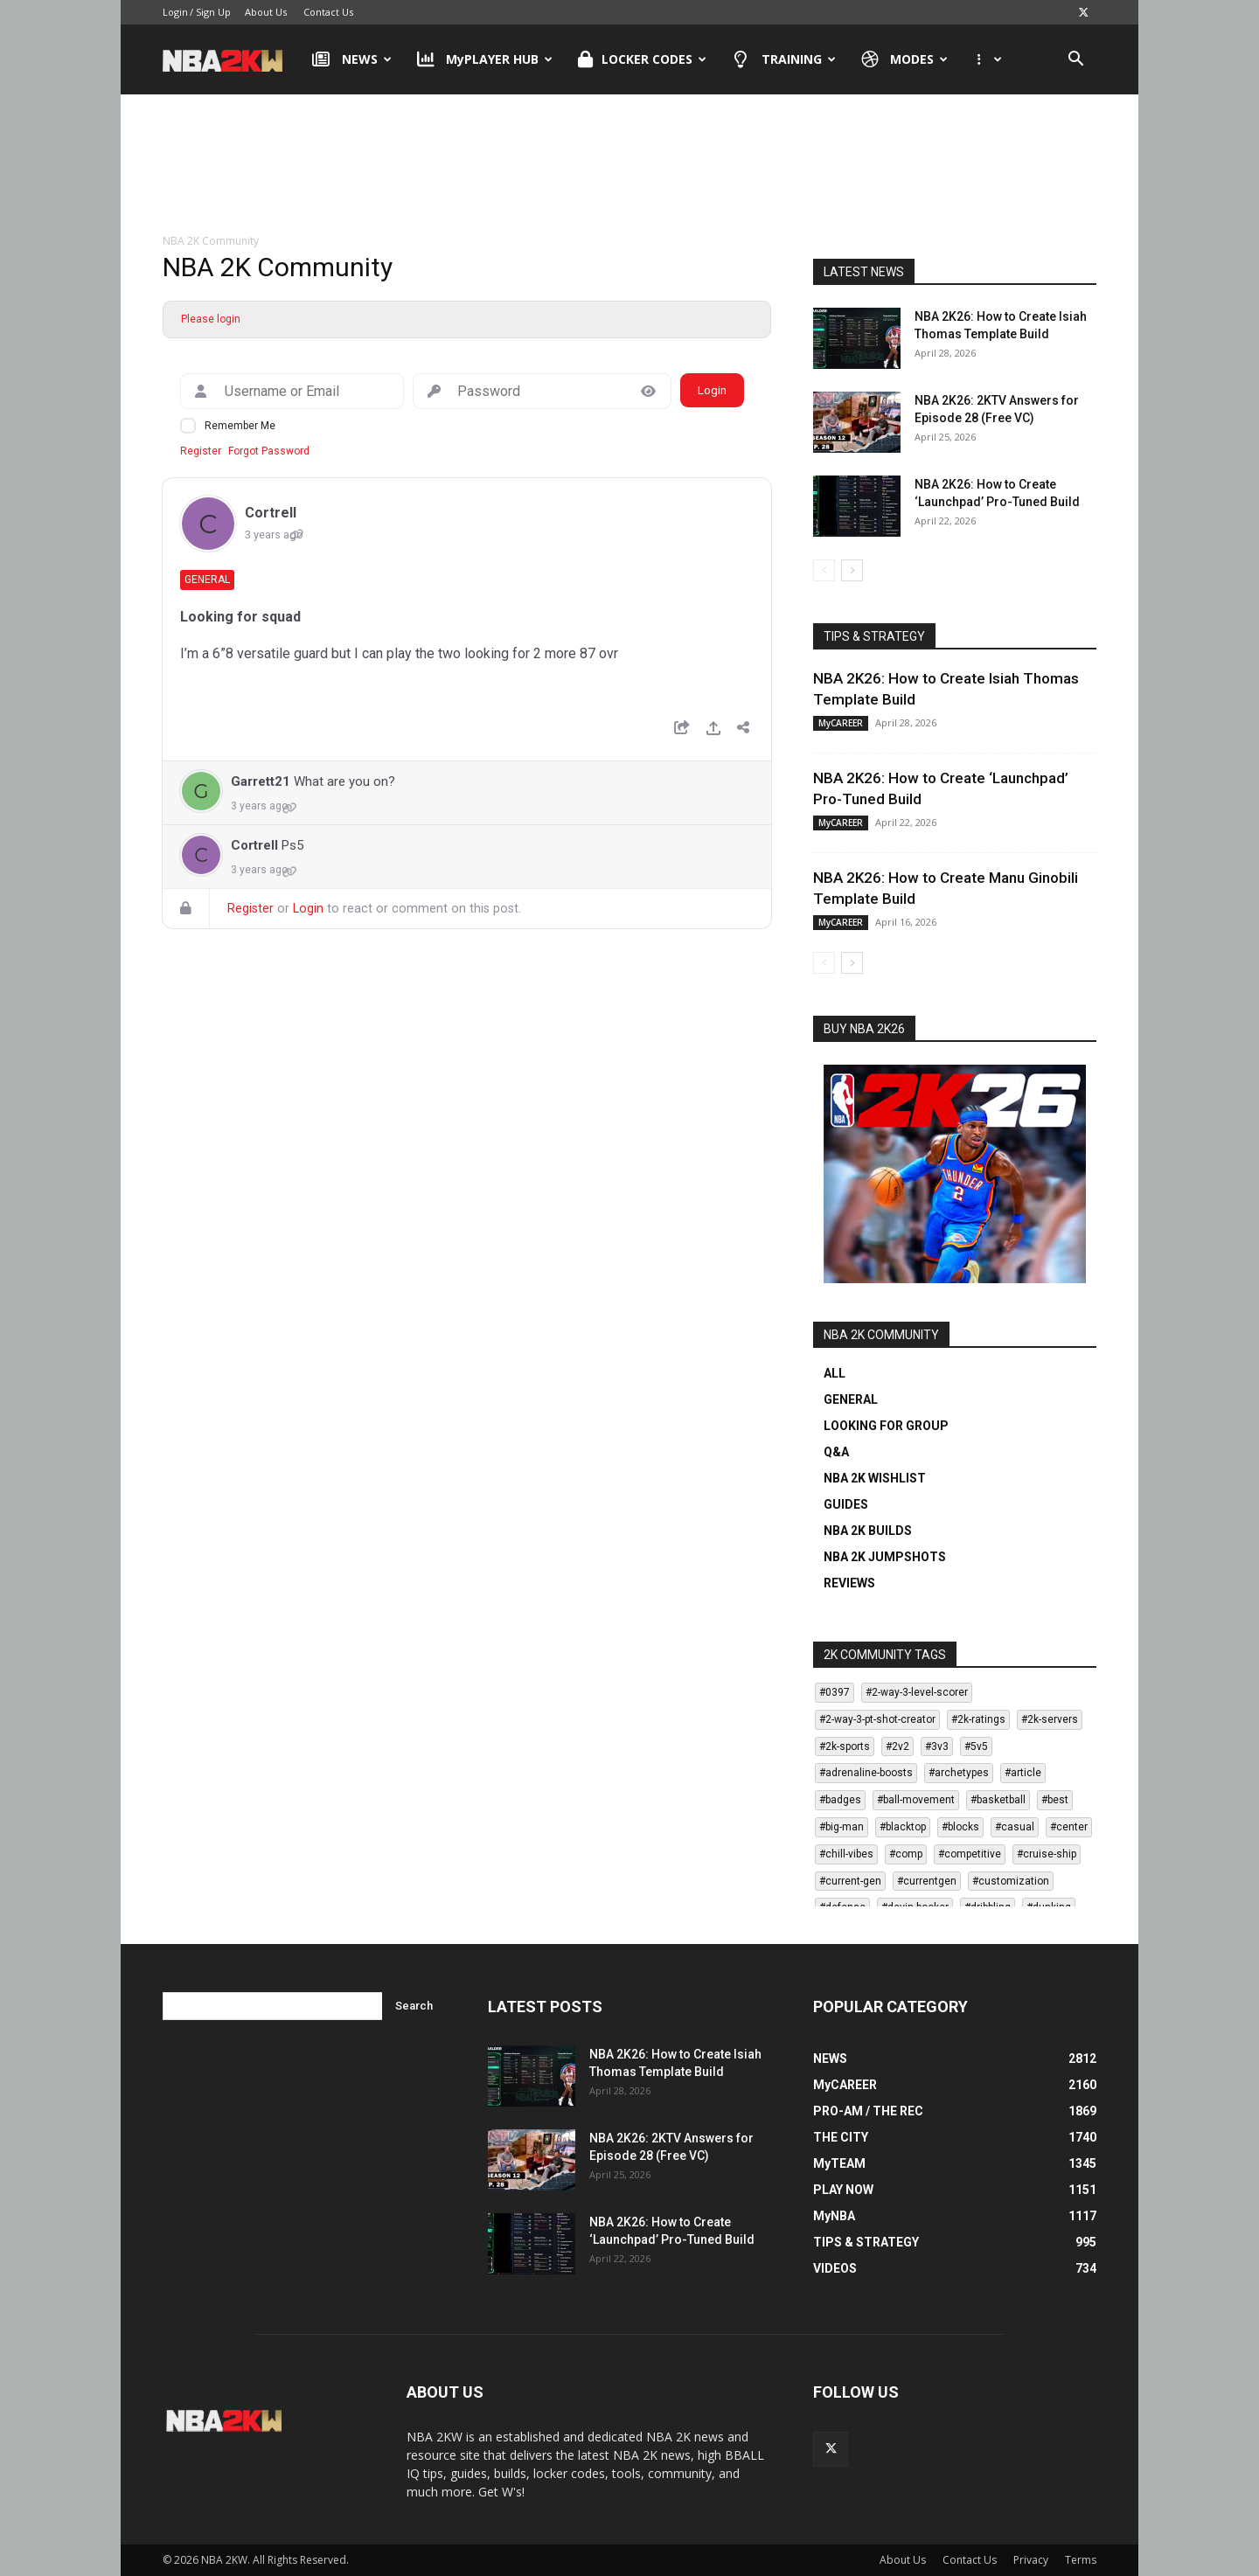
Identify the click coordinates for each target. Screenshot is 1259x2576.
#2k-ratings (978, 1719)
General (207, 579)
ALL (834, 1373)
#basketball (998, 1800)
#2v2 (897, 1746)
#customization (1010, 1881)
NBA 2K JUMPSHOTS (885, 1557)
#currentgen (926, 1881)
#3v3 (937, 1746)
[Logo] (231, 59)
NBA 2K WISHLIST (875, 1478)
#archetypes (959, 1773)
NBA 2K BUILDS (868, 1531)
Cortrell (270, 512)
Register (200, 451)
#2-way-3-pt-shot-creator (877, 1719)
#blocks (960, 1827)
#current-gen (850, 1881)
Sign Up (213, 11)
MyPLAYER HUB (485, 59)
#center (1069, 1827)
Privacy (1030, 2559)
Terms (1080, 2559)
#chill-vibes (846, 1854)
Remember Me (240, 426)
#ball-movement (916, 1800)
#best (1054, 1800)
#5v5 (976, 1746)
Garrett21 (260, 781)
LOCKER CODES (642, 59)
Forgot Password (269, 451)
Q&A (836, 1452)
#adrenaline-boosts (866, 1773)
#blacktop (903, 1827)
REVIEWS (849, 1583)
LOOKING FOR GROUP (886, 1426)
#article (1023, 1773)
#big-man (841, 1827)
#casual (1014, 1827)
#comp (905, 1854)
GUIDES (846, 1504)
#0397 (834, 1692)
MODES (905, 59)
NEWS (352, 59)
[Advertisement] (629, 165)
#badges (840, 1800)
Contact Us (328, 11)
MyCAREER (840, 723)
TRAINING (784, 59)
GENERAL (851, 1399)
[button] (1075, 60)
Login (175, 11)
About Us (266, 11)
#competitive (969, 1854)
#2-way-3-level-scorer (917, 1692)
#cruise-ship (1046, 1854)
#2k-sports (844, 1746)
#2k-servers (1049, 1719)
